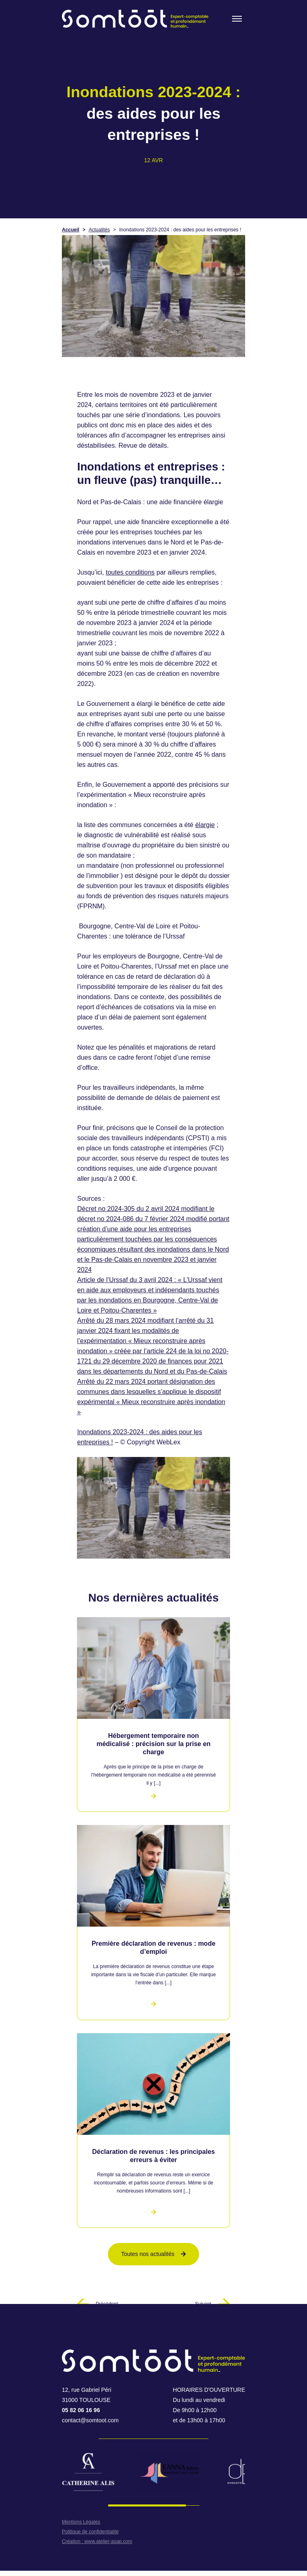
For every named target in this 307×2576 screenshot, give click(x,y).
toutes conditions (130, 572)
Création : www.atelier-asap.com (97, 2541)
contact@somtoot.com (90, 2420)
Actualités (99, 230)
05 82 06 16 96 (81, 2410)
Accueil (70, 230)
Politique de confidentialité (90, 2532)
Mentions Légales (81, 2522)
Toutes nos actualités (153, 2254)
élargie (205, 824)
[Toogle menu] (237, 19)
